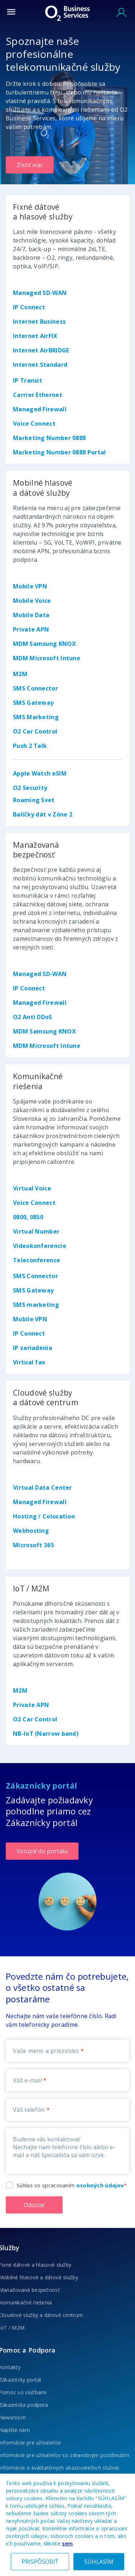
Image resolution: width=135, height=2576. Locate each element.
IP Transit (27, 380)
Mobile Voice (32, 601)
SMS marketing (36, 1305)
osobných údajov (100, 2185)
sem (67, 2543)
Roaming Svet (34, 800)
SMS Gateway (33, 703)
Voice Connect (34, 423)
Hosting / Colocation (44, 1516)
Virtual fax (29, 1362)
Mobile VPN (30, 586)
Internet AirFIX (35, 336)
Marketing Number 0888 (49, 438)
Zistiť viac (30, 165)
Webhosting (31, 1531)
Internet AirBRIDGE (41, 350)
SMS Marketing (36, 717)
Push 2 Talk (30, 746)
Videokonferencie (39, 1246)
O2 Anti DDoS (32, 1017)
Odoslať (34, 2205)
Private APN (31, 629)
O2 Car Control (35, 731)
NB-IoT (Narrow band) (45, 1734)
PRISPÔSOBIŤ (40, 2562)
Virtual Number (36, 1231)
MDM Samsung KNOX (44, 644)
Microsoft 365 (33, 1545)
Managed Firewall (40, 409)
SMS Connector (35, 688)
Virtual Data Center (42, 1488)
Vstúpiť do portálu (42, 1851)
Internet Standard (40, 365)
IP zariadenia (32, 1348)
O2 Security (30, 788)
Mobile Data (31, 615)
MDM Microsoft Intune (46, 658)
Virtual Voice (32, 1188)
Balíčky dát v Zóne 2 (42, 814)
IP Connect (29, 307)
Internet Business (39, 321)
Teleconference (36, 1260)
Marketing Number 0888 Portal (59, 452)
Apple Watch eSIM (40, 773)
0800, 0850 (28, 1217)
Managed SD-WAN (40, 293)
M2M (20, 674)
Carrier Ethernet (37, 395)
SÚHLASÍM (98, 2562)
